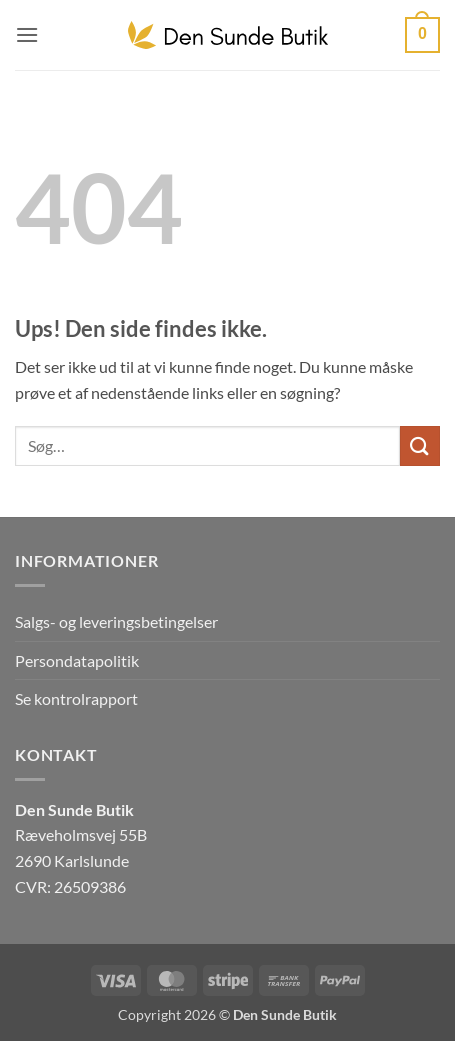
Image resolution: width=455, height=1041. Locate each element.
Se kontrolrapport (76, 698)
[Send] (420, 445)
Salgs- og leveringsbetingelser (116, 621)
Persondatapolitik (77, 660)
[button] (27, 34)
